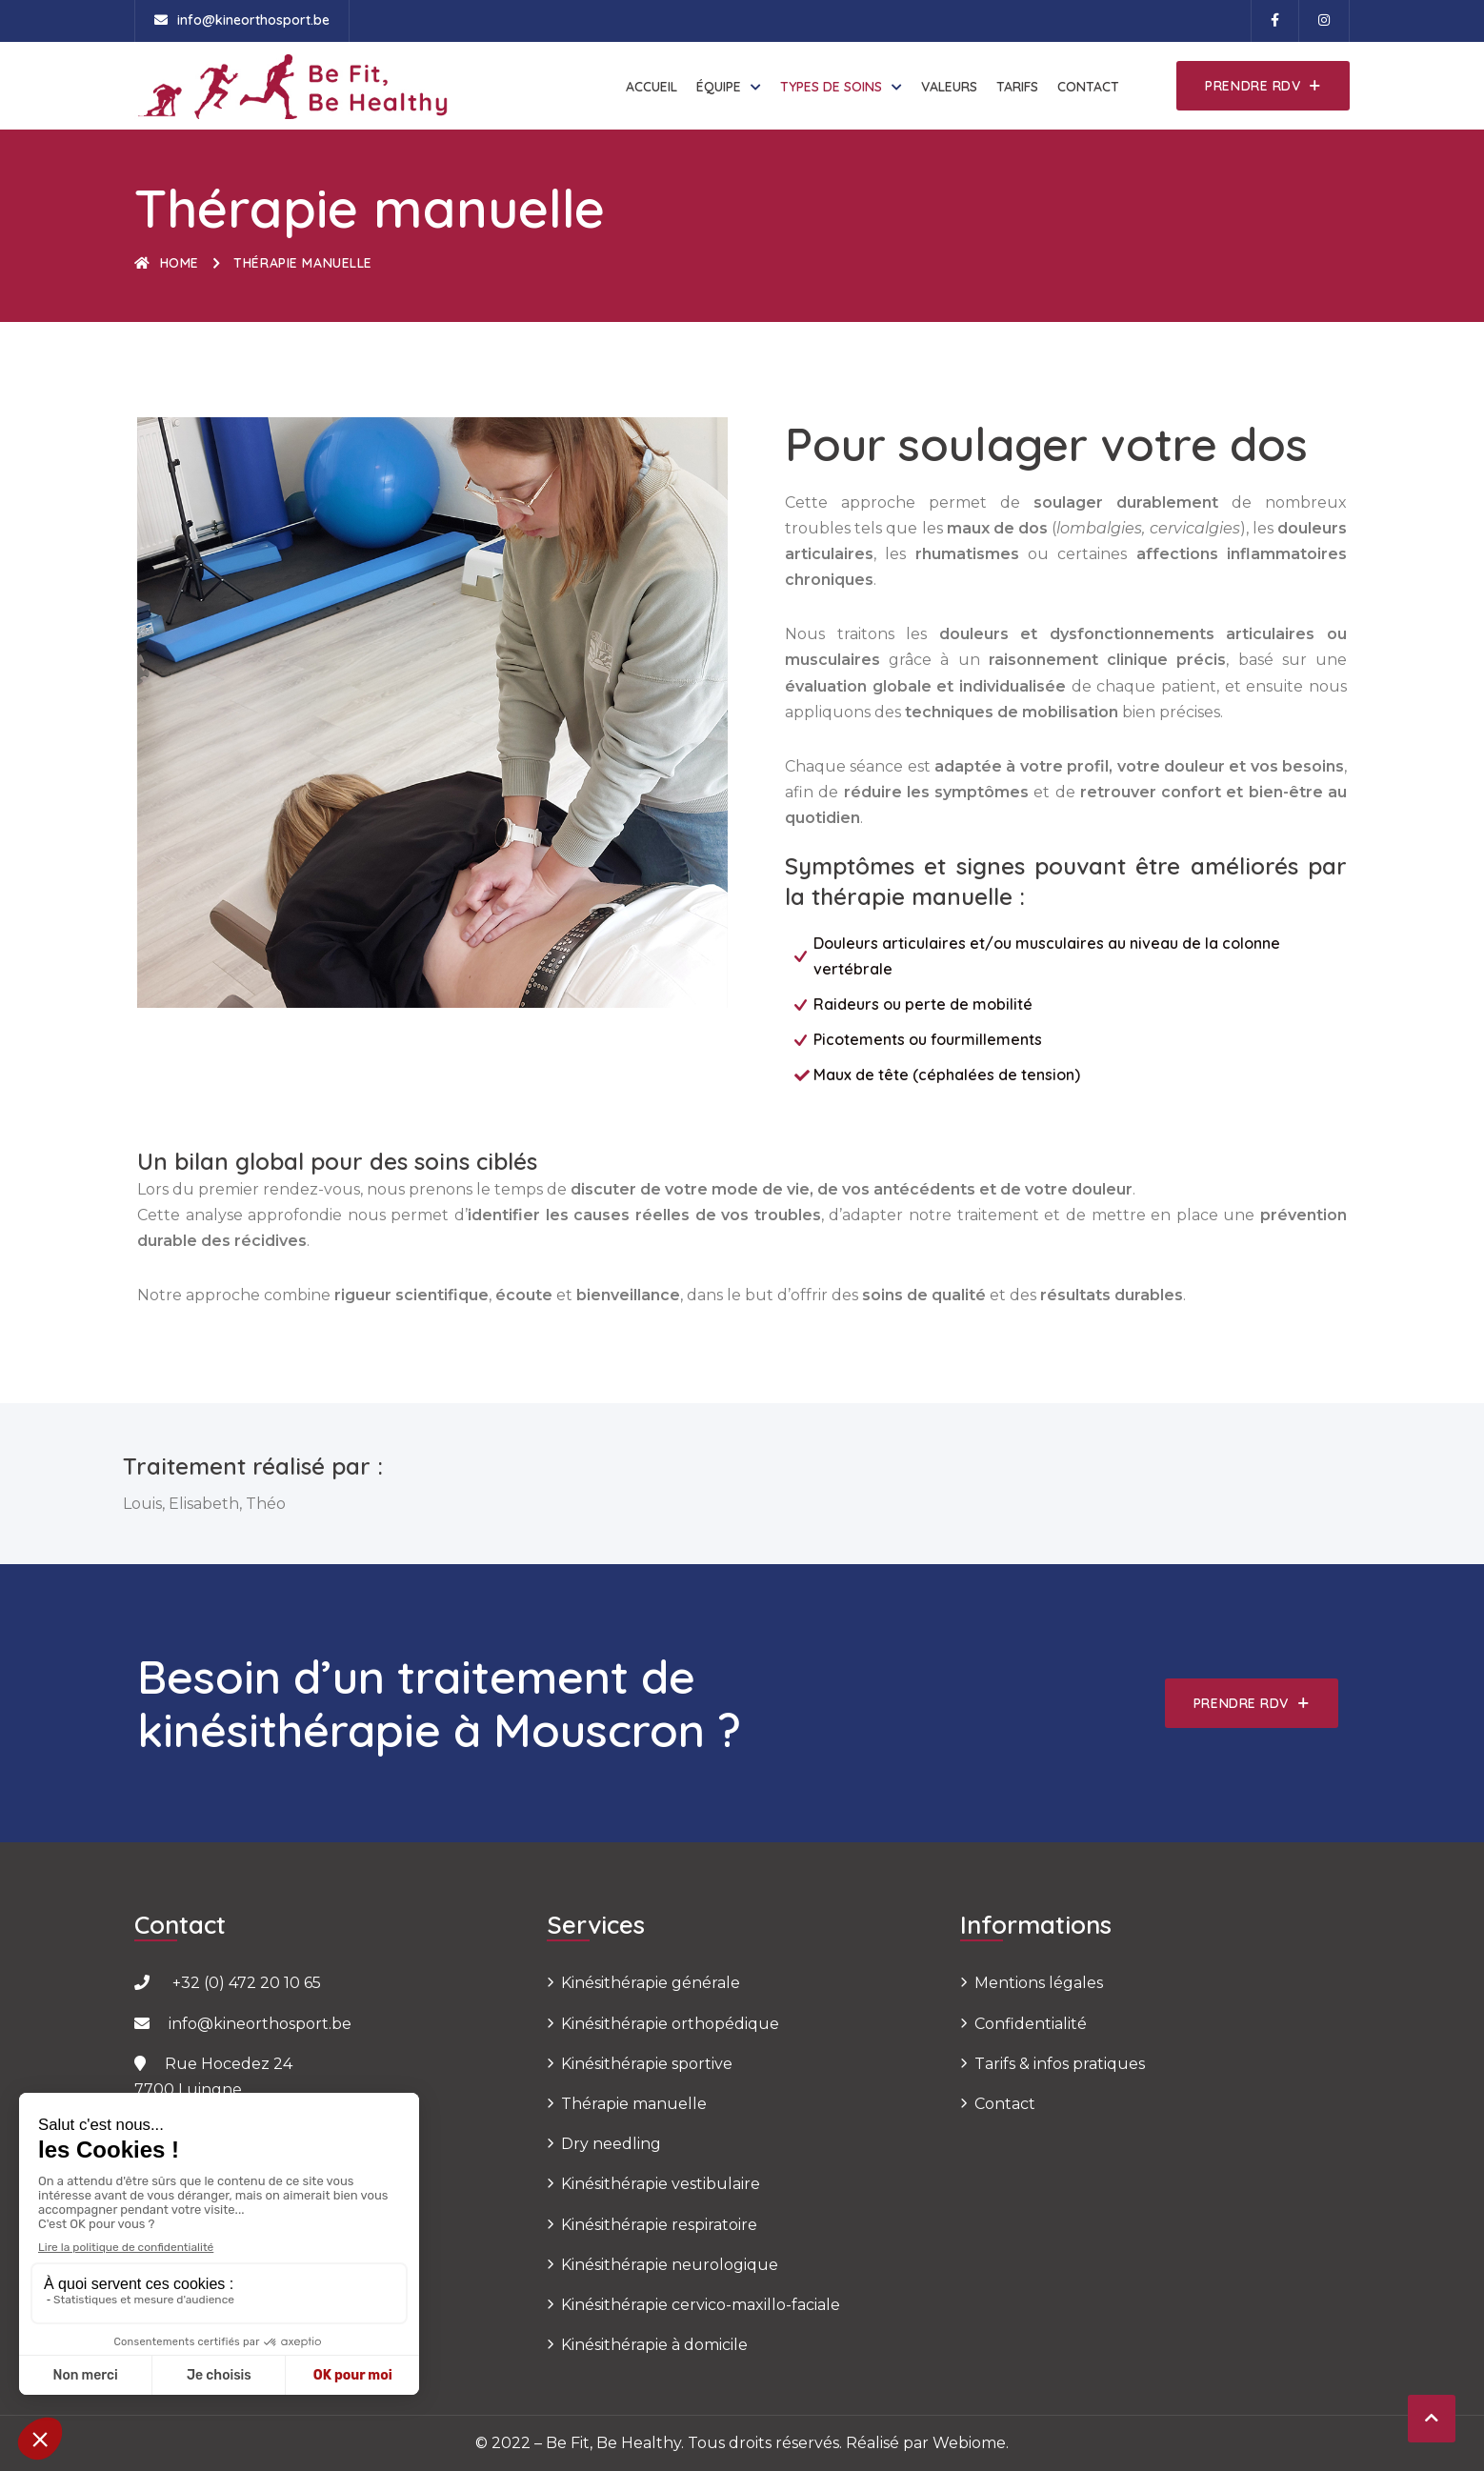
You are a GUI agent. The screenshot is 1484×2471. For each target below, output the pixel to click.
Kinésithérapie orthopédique (670, 2024)
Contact (1088, 86)
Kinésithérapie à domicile (654, 2345)
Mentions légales (1038, 1983)
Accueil (651, 86)
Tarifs (1017, 86)
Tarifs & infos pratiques (1059, 2064)
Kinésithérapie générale (650, 1983)
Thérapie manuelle (634, 2104)
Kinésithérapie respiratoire (659, 2225)
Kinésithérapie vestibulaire (660, 2184)
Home (166, 262)
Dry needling (611, 2144)
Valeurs (949, 86)
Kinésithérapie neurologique (669, 2265)
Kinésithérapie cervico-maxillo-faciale (700, 2305)
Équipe (718, 86)
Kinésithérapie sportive (646, 2064)
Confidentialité (1030, 2024)
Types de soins (831, 86)
